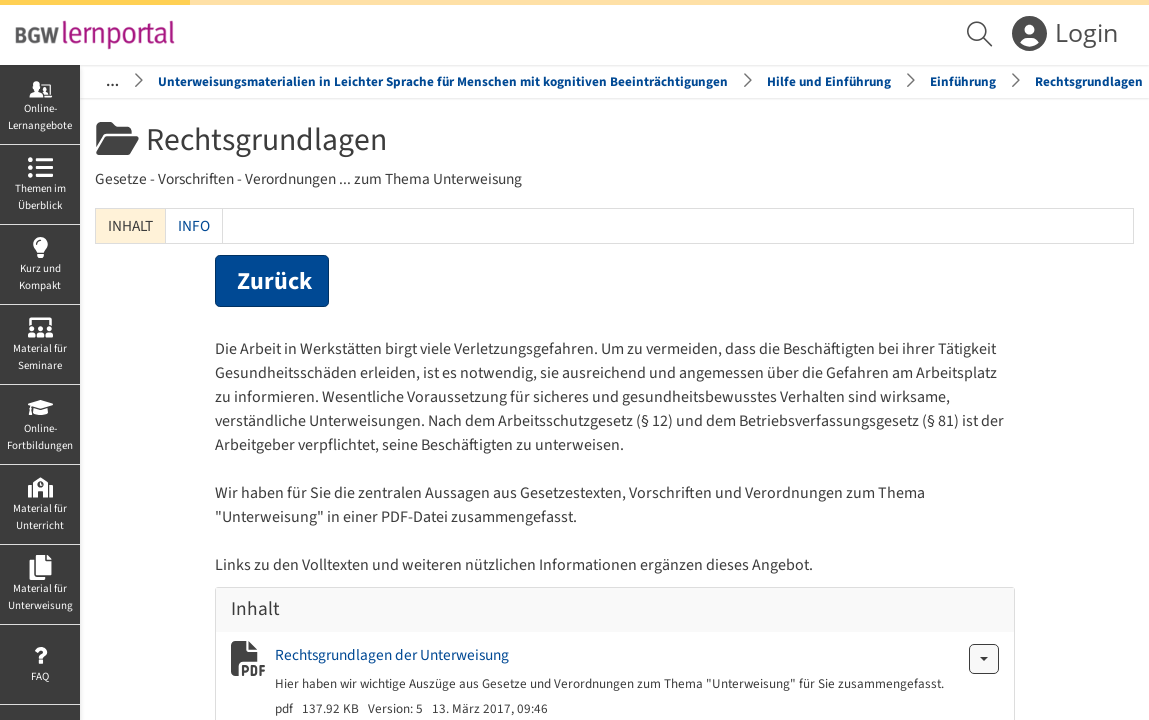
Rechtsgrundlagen (1089, 81)
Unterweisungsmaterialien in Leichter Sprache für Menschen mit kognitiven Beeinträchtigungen (443, 81)
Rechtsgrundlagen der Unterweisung (392, 655)
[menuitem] (982, 35)
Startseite (90, 81)
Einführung (963, 81)
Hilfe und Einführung (829, 81)
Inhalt (130, 226)
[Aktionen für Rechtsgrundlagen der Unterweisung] (984, 659)
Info (194, 226)
